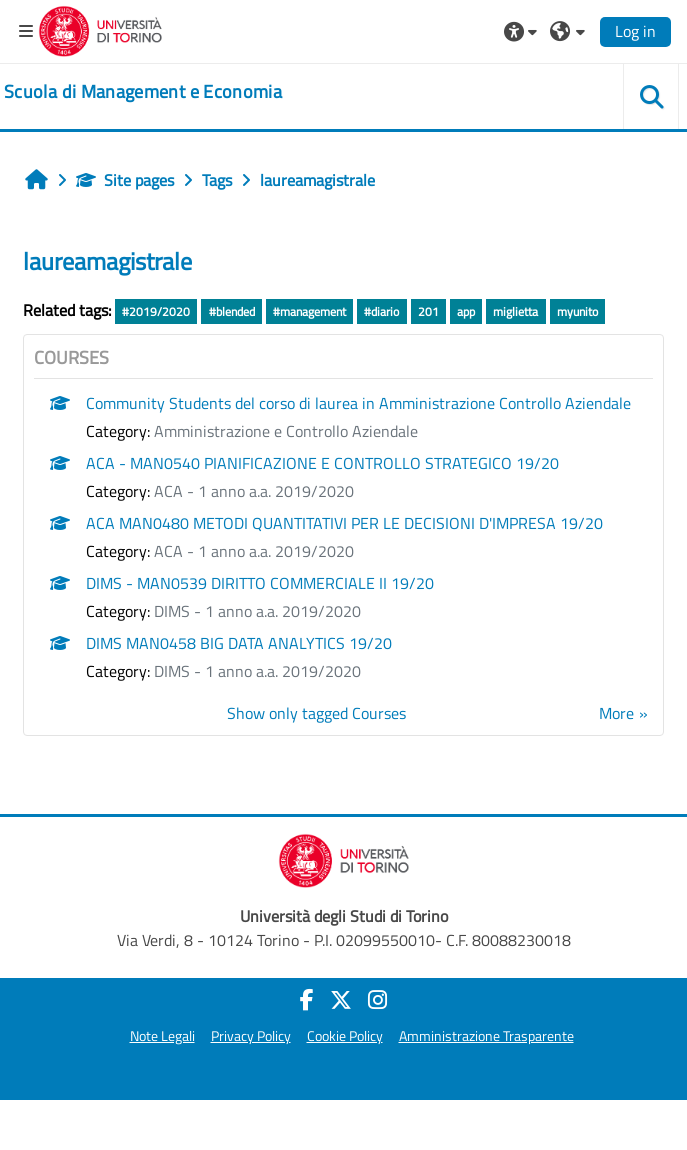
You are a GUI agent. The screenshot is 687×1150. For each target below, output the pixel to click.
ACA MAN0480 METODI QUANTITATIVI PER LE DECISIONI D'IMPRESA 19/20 (344, 523)
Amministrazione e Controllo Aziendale (286, 431)
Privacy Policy (251, 1036)
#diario (381, 311)
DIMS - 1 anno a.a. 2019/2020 (257, 611)
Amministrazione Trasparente (486, 1036)
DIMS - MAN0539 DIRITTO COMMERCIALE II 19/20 (260, 583)
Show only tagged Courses (316, 713)
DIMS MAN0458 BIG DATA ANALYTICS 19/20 (239, 643)
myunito (577, 311)
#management (309, 311)
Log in (635, 31)
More (616, 713)
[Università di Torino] (100, 29)
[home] (143, 92)
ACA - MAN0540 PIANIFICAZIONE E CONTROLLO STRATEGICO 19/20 (322, 463)
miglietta (515, 311)
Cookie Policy (345, 1036)
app (466, 311)
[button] (523, 31)
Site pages (125, 180)
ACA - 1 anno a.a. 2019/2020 (254, 491)
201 (428, 311)
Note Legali (162, 1036)
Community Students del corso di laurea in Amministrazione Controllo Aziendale (358, 403)
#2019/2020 (156, 311)
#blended (232, 311)
